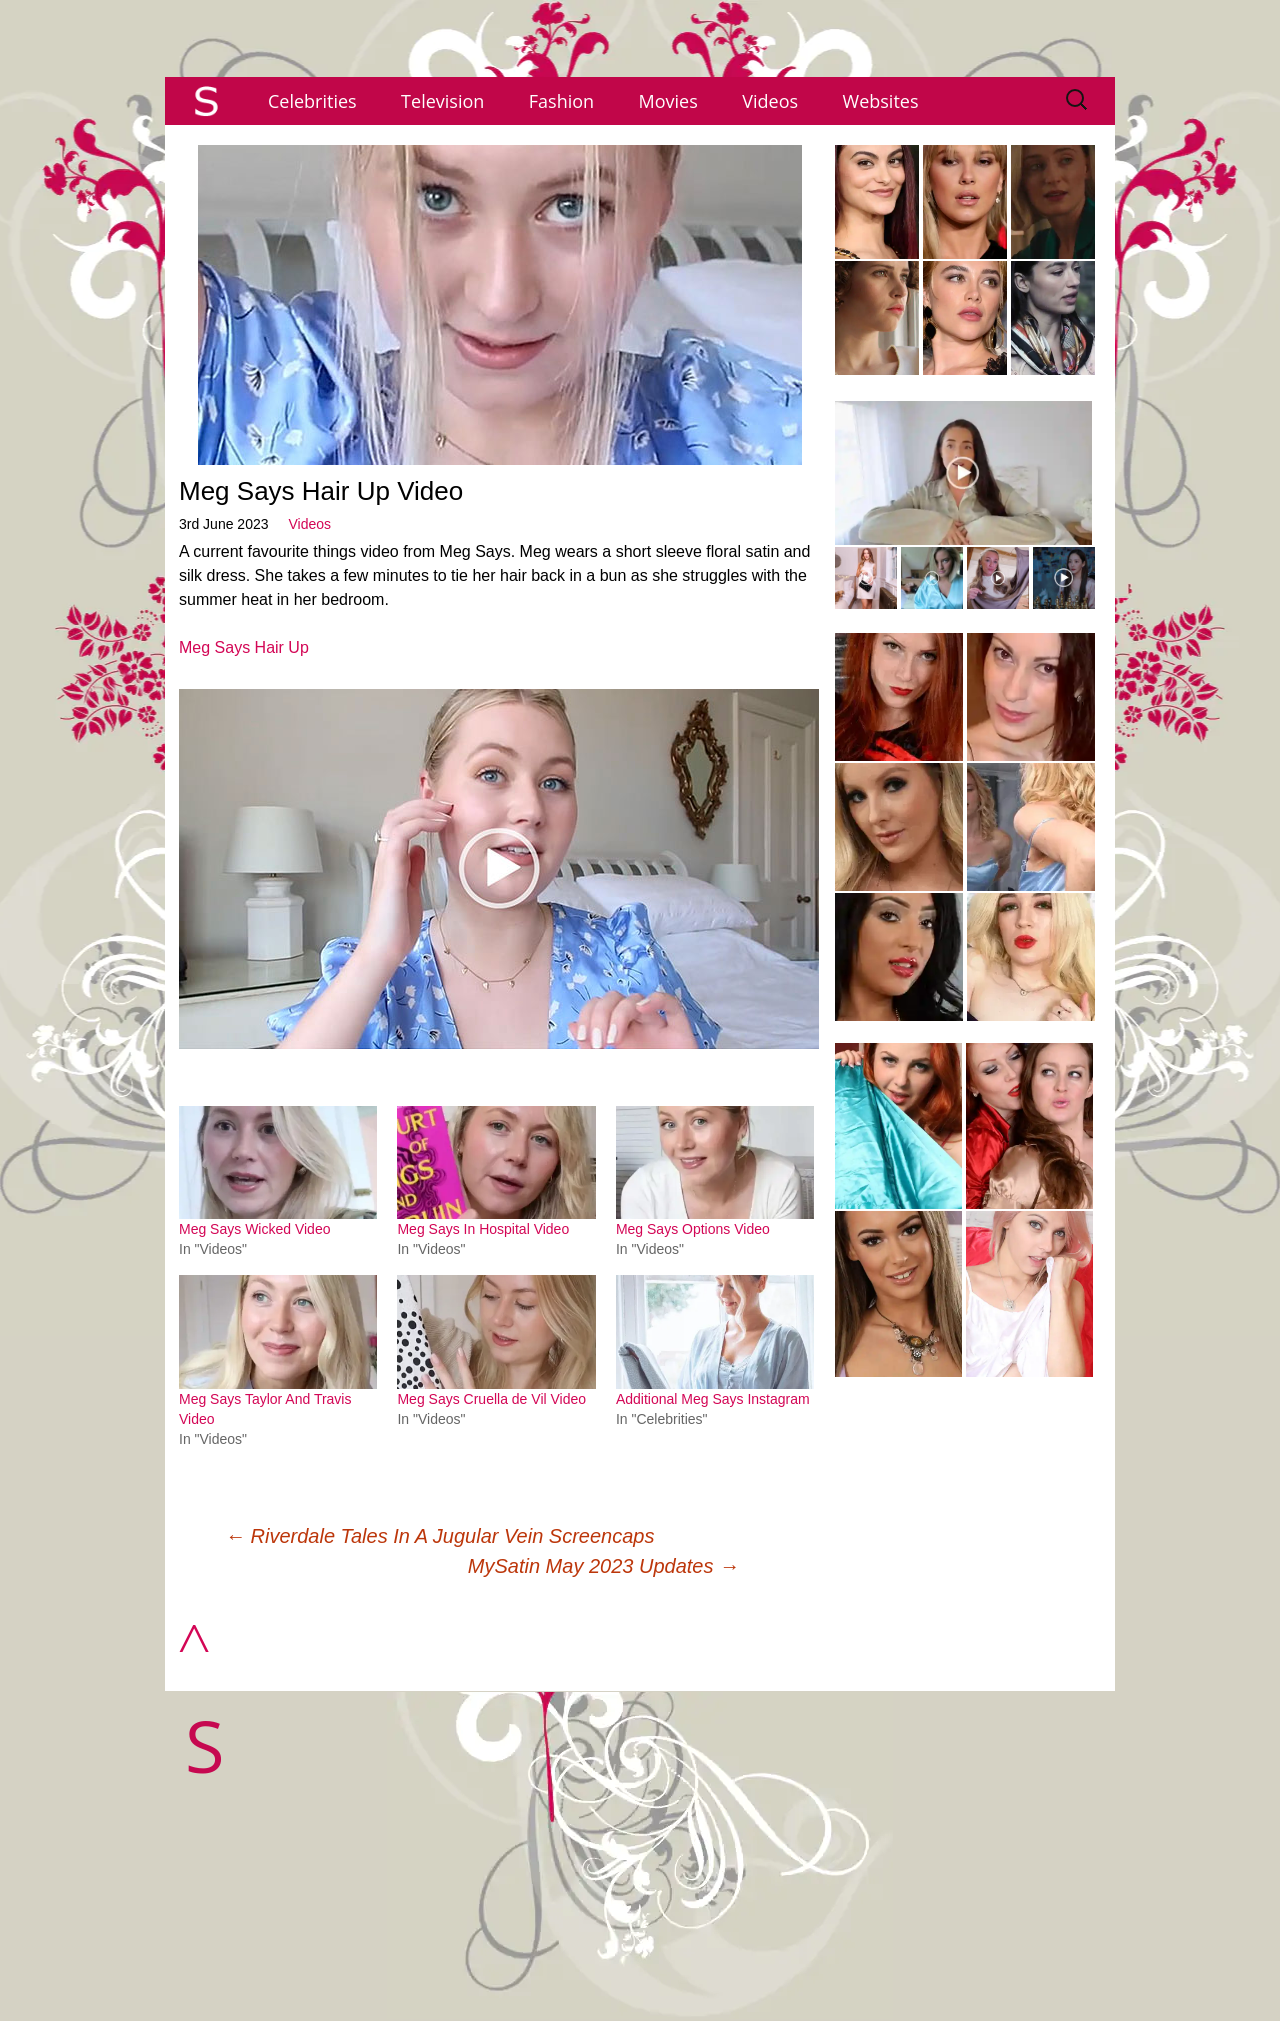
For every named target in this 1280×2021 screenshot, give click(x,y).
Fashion (561, 101)
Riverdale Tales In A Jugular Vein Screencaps (439, 1536)
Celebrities (312, 101)
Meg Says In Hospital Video (483, 1229)
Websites (881, 101)
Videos (770, 101)
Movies (668, 101)
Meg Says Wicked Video (254, 1229)
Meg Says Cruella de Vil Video (491, 1399)
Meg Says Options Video (693, 1229)
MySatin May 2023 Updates (603, 1566)
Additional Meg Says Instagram (713, 1399)
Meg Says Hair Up (244, 647)
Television (442, 101)
